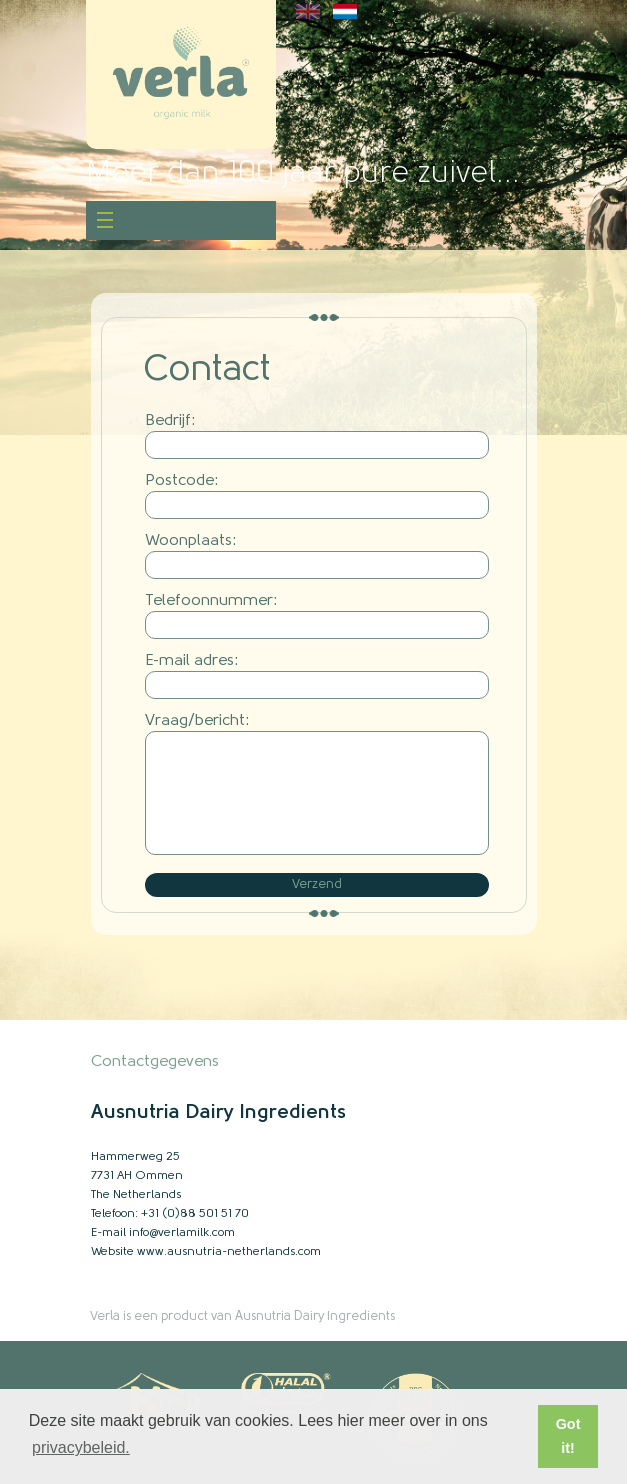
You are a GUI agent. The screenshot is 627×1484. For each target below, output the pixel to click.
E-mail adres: (192, 661)
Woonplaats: (191, 541)
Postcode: (182, 481)
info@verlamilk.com (182, 1233)
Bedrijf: (170, 421)
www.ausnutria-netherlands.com (229, 1252)
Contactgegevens (155, 1062)
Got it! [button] (568, 1436)
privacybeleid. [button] (81, 1447)
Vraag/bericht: (197, 721)
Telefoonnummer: (211, 601)
